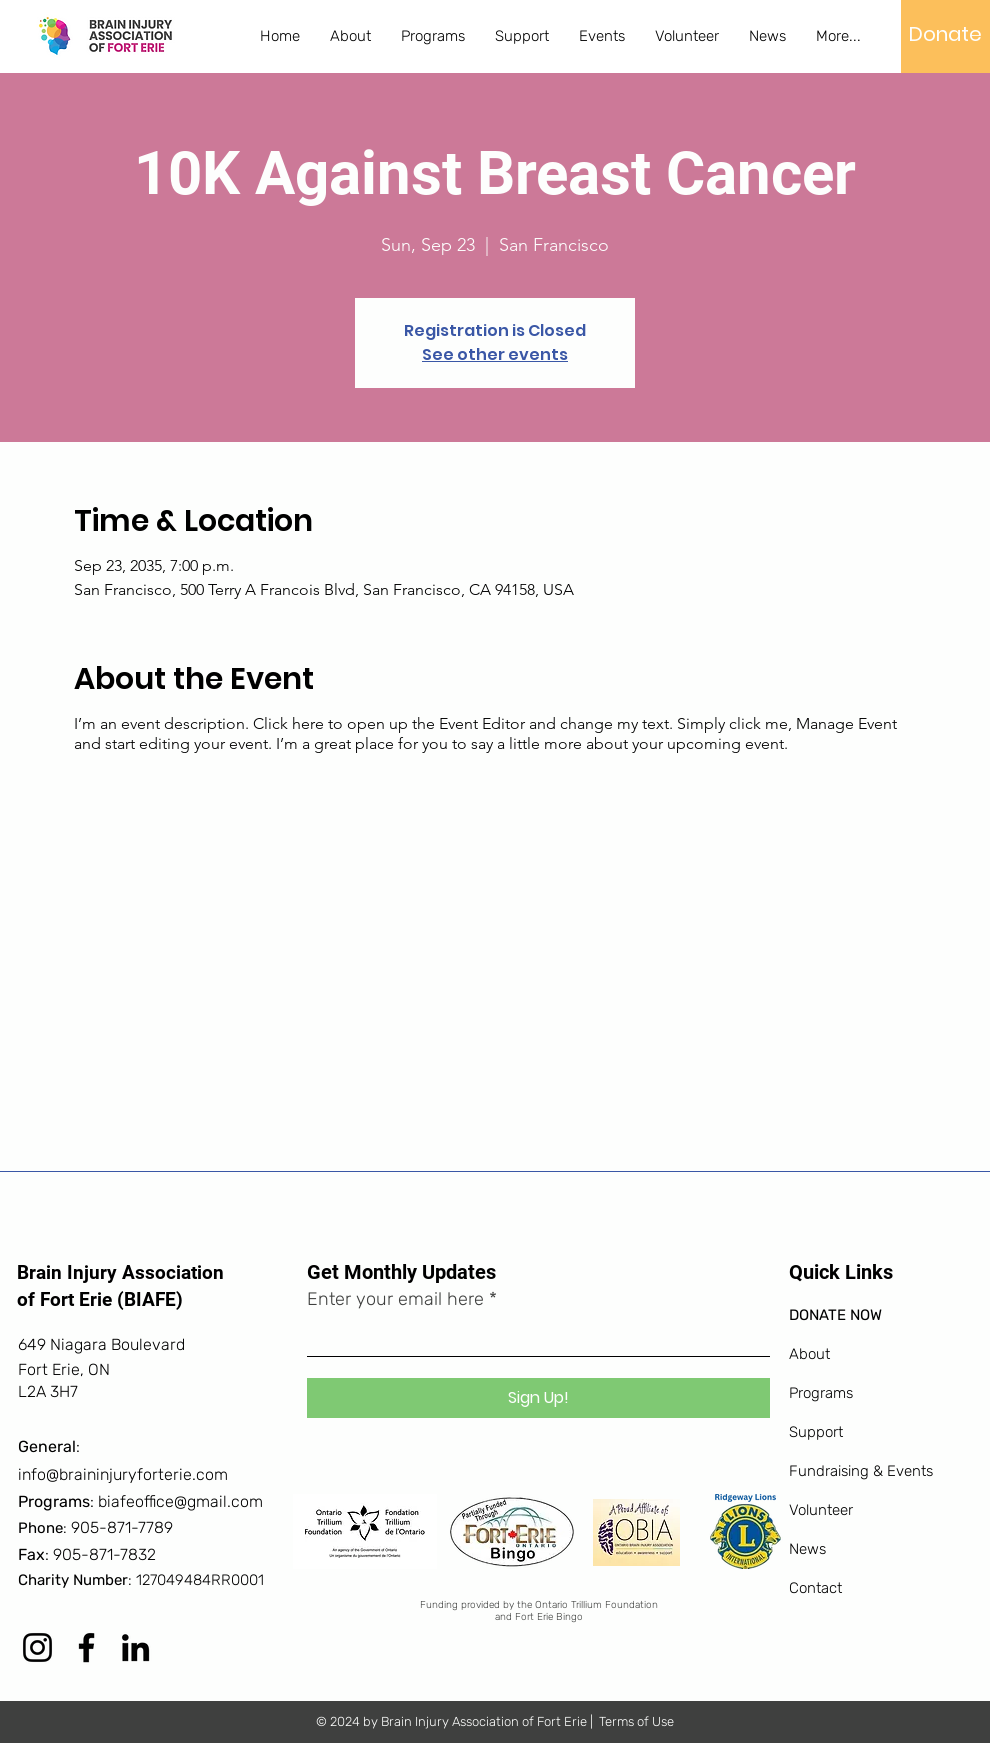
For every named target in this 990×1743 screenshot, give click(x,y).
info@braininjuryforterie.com (123, 1474)
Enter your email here (395, 1299)
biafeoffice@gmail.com (180, 1501)
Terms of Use (636, 1721)
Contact (815, 1588)
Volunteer (821, 1510)
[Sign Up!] (538, 1398)
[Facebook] (86, 1647)
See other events (495, 354)
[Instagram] (37, 1647)
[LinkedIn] (135, 1647)
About (809, 1354)
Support (816, 1432)
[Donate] (945, 34)
